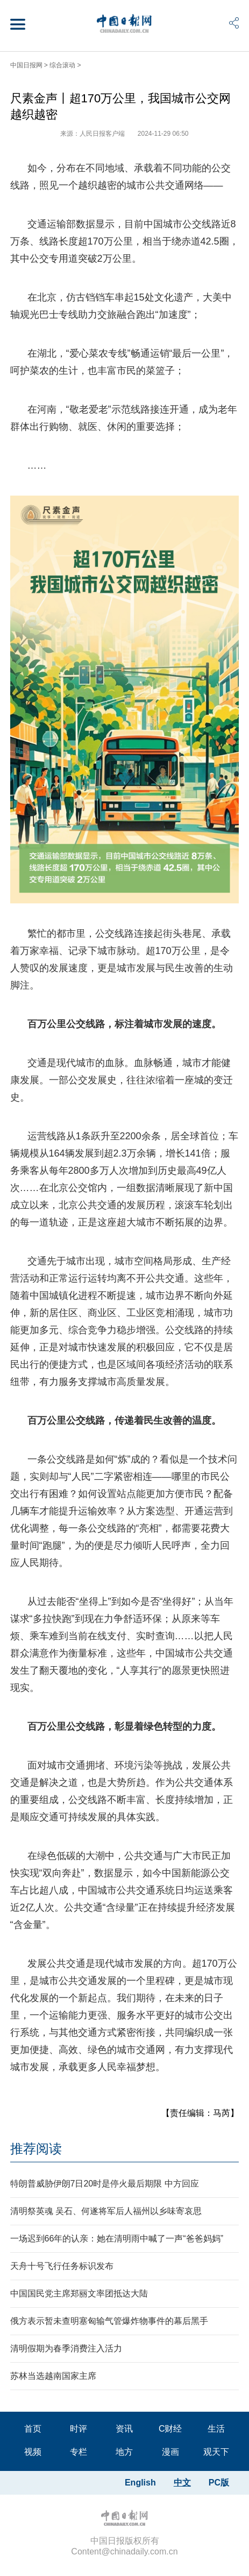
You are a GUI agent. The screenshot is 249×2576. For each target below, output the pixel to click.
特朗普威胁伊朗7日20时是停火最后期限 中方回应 (104, 2183)
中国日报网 (26, 65)
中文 (182, 2482)
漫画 (170, 2451)
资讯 (124, 2428)
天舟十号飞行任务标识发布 (61, 2266)
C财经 (170, 2428)
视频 (32, 2451)
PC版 (219, 2482)
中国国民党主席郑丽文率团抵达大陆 (79, 2293)
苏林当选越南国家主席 (53, 2375)
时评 (78, 2428)
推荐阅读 (36, 2148)
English (140, 2482)
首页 (32, 2428)
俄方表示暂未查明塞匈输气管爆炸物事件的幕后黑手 (109, 2321)
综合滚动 (62, 65)
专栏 (78, 2451)
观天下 (216, 2451)
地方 (124, 2451)
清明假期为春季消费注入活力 (66, 2348)
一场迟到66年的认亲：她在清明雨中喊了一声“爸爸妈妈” (116, 2238)
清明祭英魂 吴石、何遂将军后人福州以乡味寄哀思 (106, 2211)
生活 (216, 2428)
